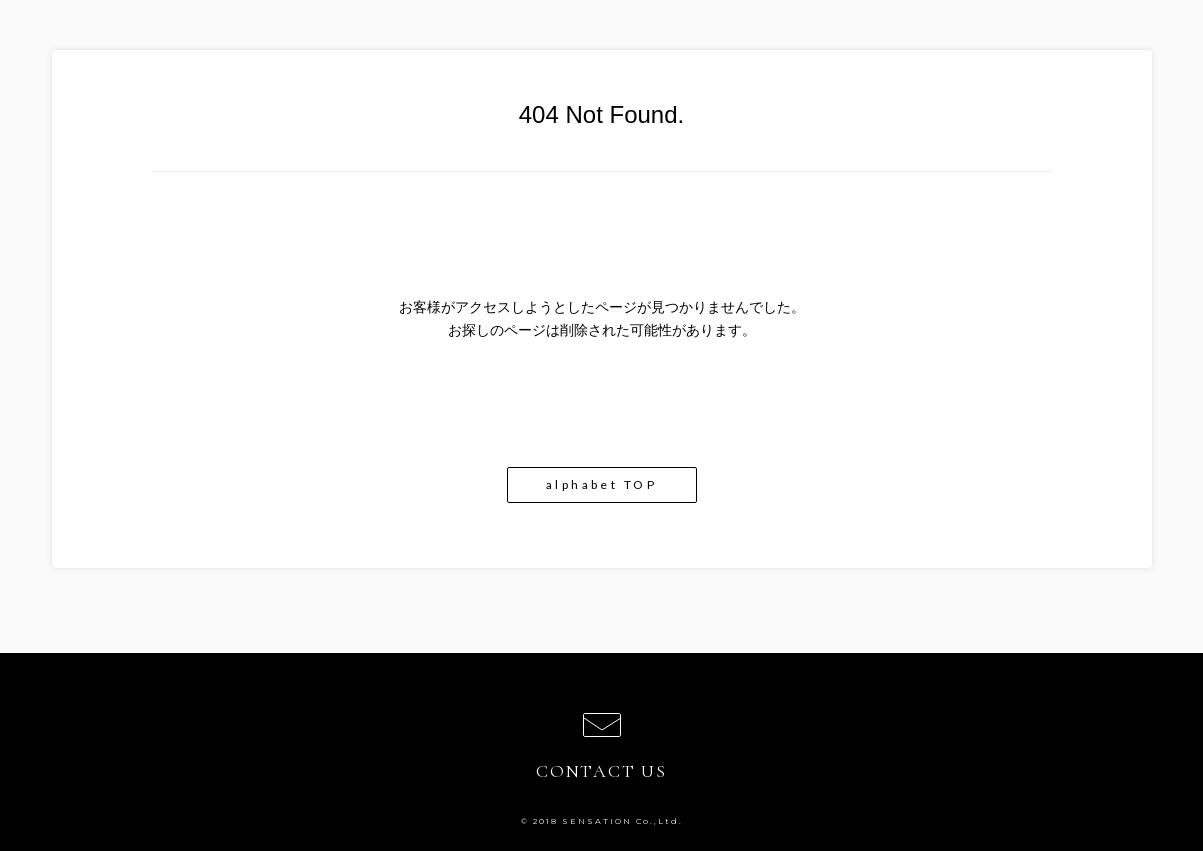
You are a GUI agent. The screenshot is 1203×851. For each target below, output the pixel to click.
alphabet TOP (601, 484)
